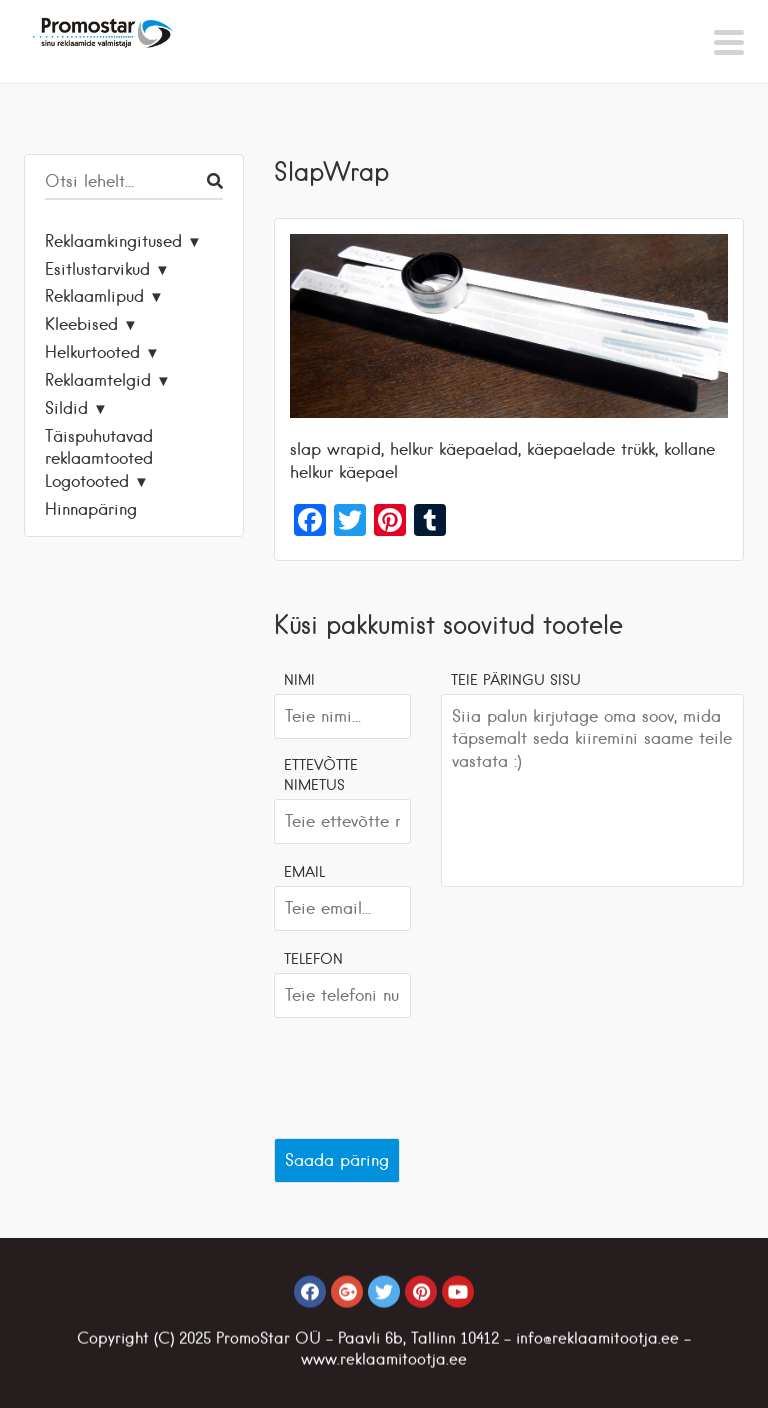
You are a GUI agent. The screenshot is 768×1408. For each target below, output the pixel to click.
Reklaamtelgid (98, 380)
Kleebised (81, 324)
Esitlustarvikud (97, 269)
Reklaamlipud (94, 296)
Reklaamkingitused (113, 241)
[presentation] (426, 1073)
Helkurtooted (92, 352)
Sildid (66, 408)
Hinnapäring (91, 509)
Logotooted (87, 481)
